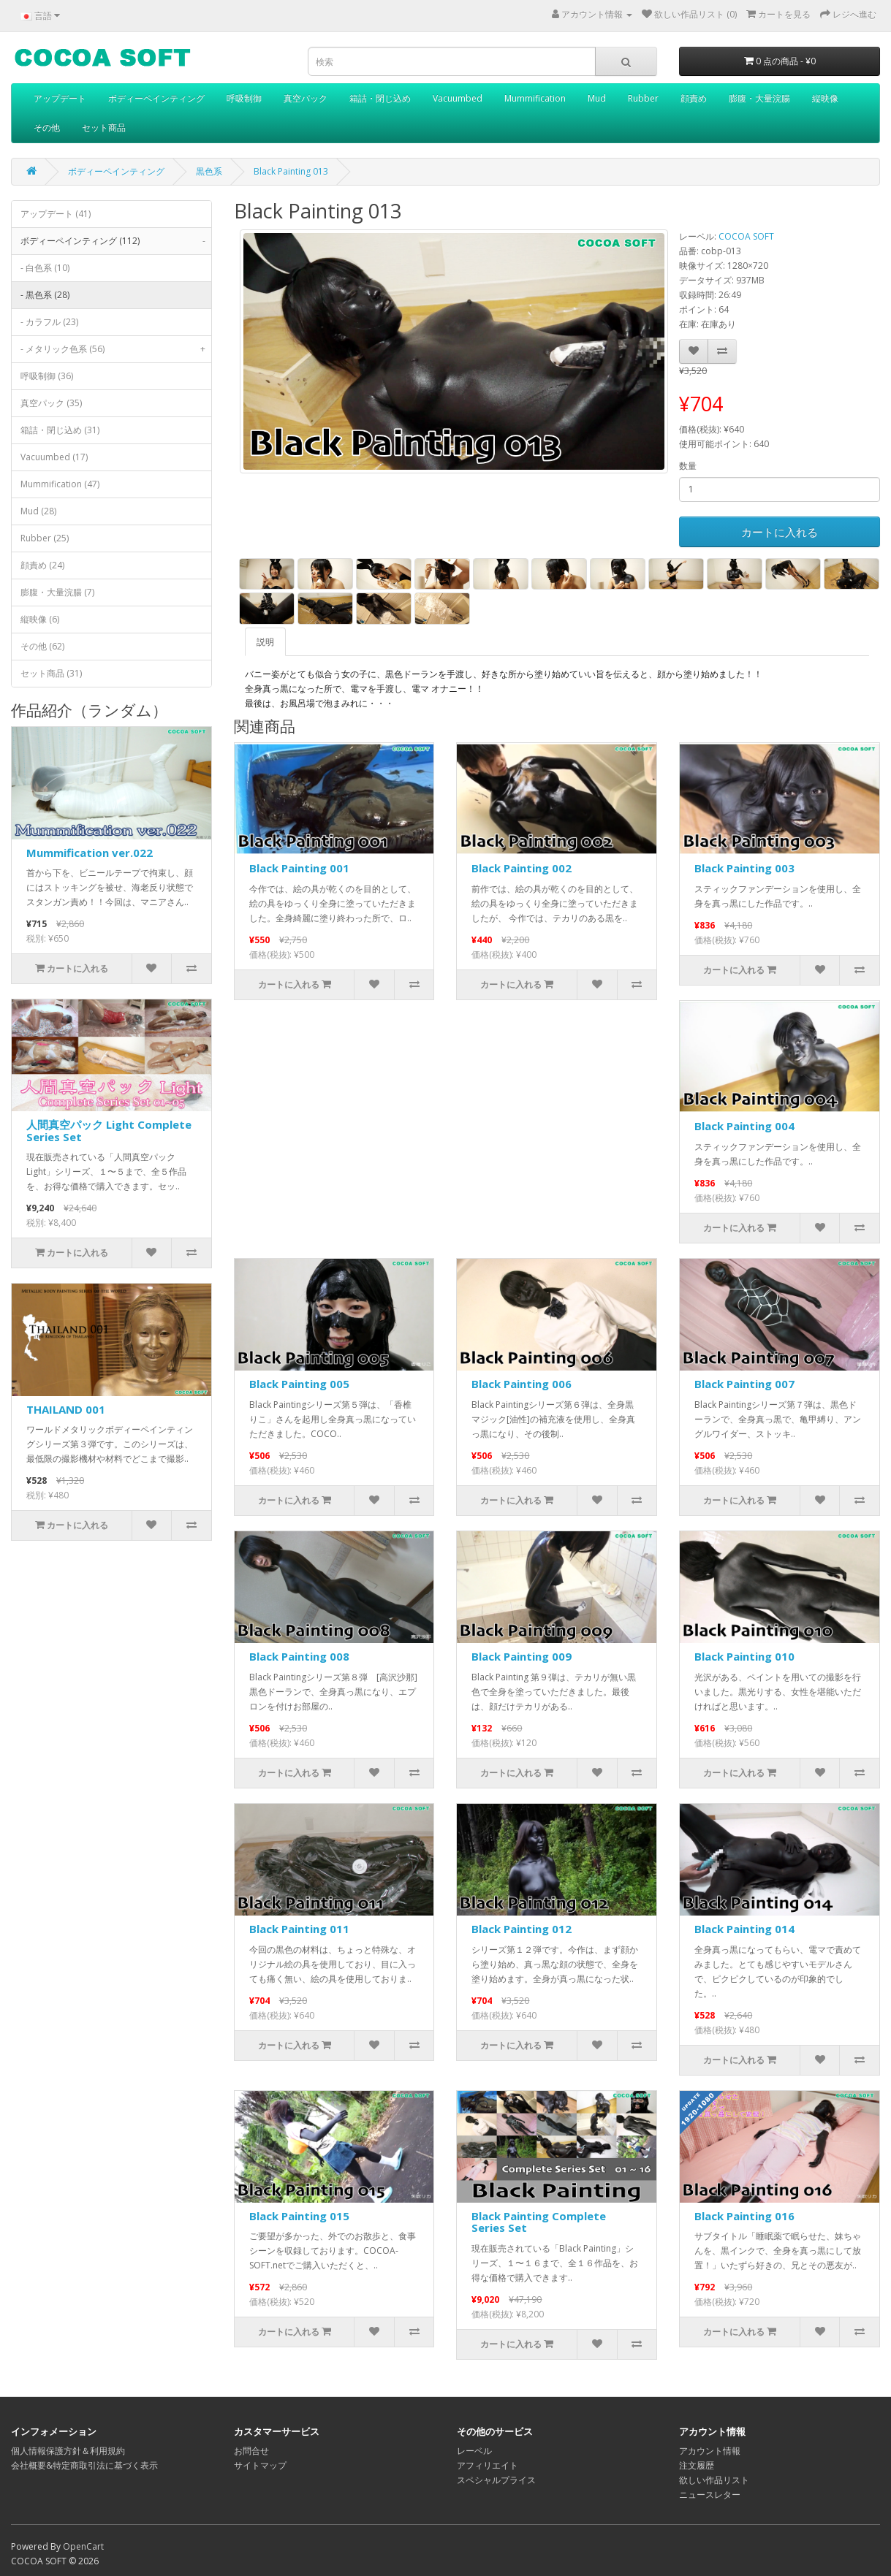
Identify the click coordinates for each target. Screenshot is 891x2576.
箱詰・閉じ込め (380, 98)
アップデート (60, 98)
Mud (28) (38, 511)
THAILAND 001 (65, 1409)
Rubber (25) (44, 538)
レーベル (474, 2450)
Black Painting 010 (744, 1656)
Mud (597, 98)
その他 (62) (42, 646)
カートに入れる (779, 532)
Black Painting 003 (744, 868)
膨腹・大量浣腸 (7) (57, 592)
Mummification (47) (59, 484)
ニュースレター (709, 2494)
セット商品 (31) (51, 673)
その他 (47, 127)
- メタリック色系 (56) (115, 349)
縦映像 (825, 98)
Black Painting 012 (521, 1928)
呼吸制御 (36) (46, 376)
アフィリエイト (487, 2465)
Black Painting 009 (521, 1656)
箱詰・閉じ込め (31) (59, 430)
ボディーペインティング (156, 98)
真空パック (305, 98)
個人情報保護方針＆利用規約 (68, 2450)
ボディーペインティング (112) (115, 241)
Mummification (535, 98)
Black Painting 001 (299, 868)
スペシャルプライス (496, 2480)
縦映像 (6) (39, 619)
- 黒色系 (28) (44, 295)
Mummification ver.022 (89, 852)
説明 (265, 642)
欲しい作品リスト (714, 2480)
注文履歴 (696, 2465)
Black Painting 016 (744, 2216)
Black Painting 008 (299, 1656)
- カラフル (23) (49, 322)
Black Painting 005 (299, 1383)
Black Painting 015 (299, 2216)
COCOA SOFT (746, 236)
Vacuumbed (457, 98)
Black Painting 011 (299, 1928)
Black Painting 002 (521, 868)
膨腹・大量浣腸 (759, 98)
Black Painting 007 (744, 1383)
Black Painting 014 (744, 1928)
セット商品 (104, 127)
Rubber (643, 98)
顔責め (693, 98)
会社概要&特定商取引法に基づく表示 (84, 2465)
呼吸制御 (244, 98)
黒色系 (209, 171)
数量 (688, 466)
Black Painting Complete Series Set (538, 2222)
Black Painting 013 (291, 171)
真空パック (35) (51, 403)
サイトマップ (260, 2465)
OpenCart (83, 2546)
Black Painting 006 (521, 1383)
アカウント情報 (709, 2450)
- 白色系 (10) (44, 268)
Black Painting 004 (744, 1126)
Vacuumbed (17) (54, 457)
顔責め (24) (42, 565)
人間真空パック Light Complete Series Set (109, 1130)
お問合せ (251, 2450)
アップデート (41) (55, 213)
